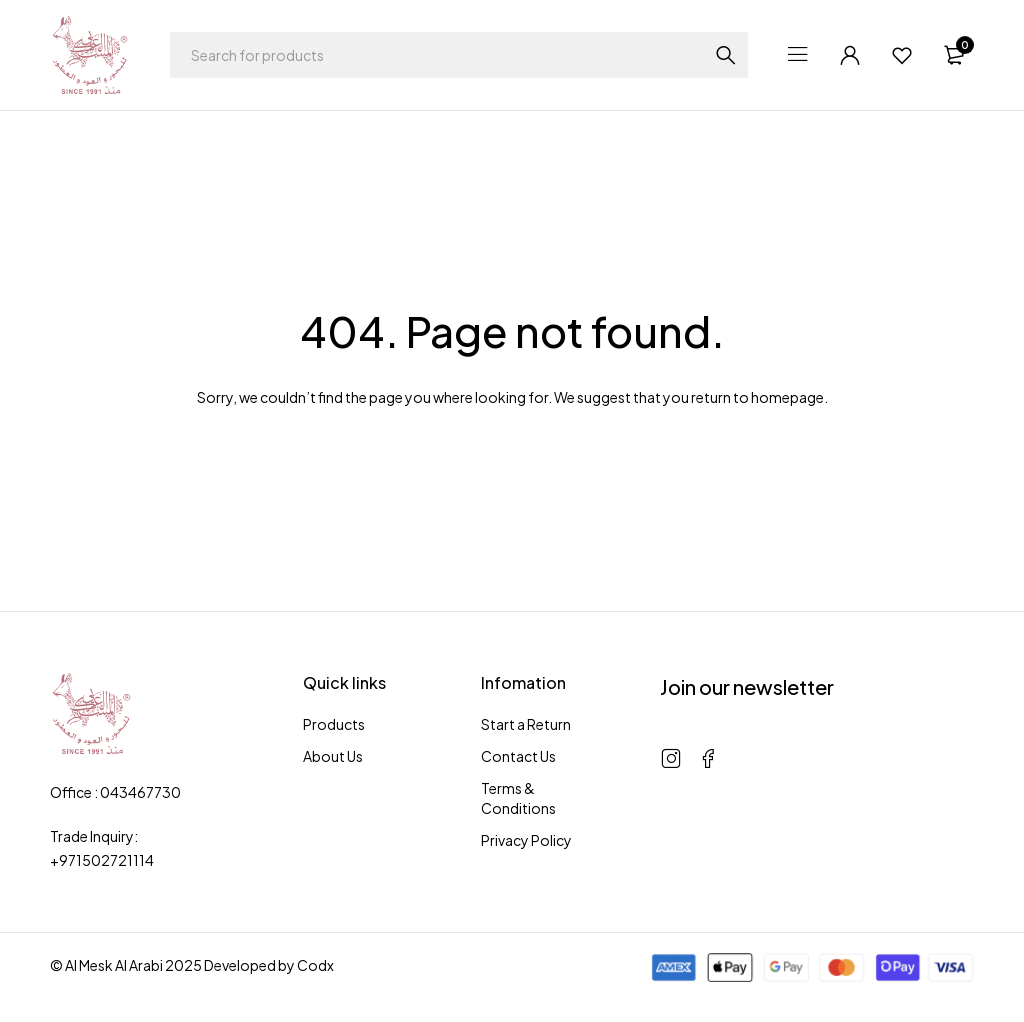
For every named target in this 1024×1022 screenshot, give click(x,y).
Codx (315, 965)
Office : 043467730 (115, 792)
